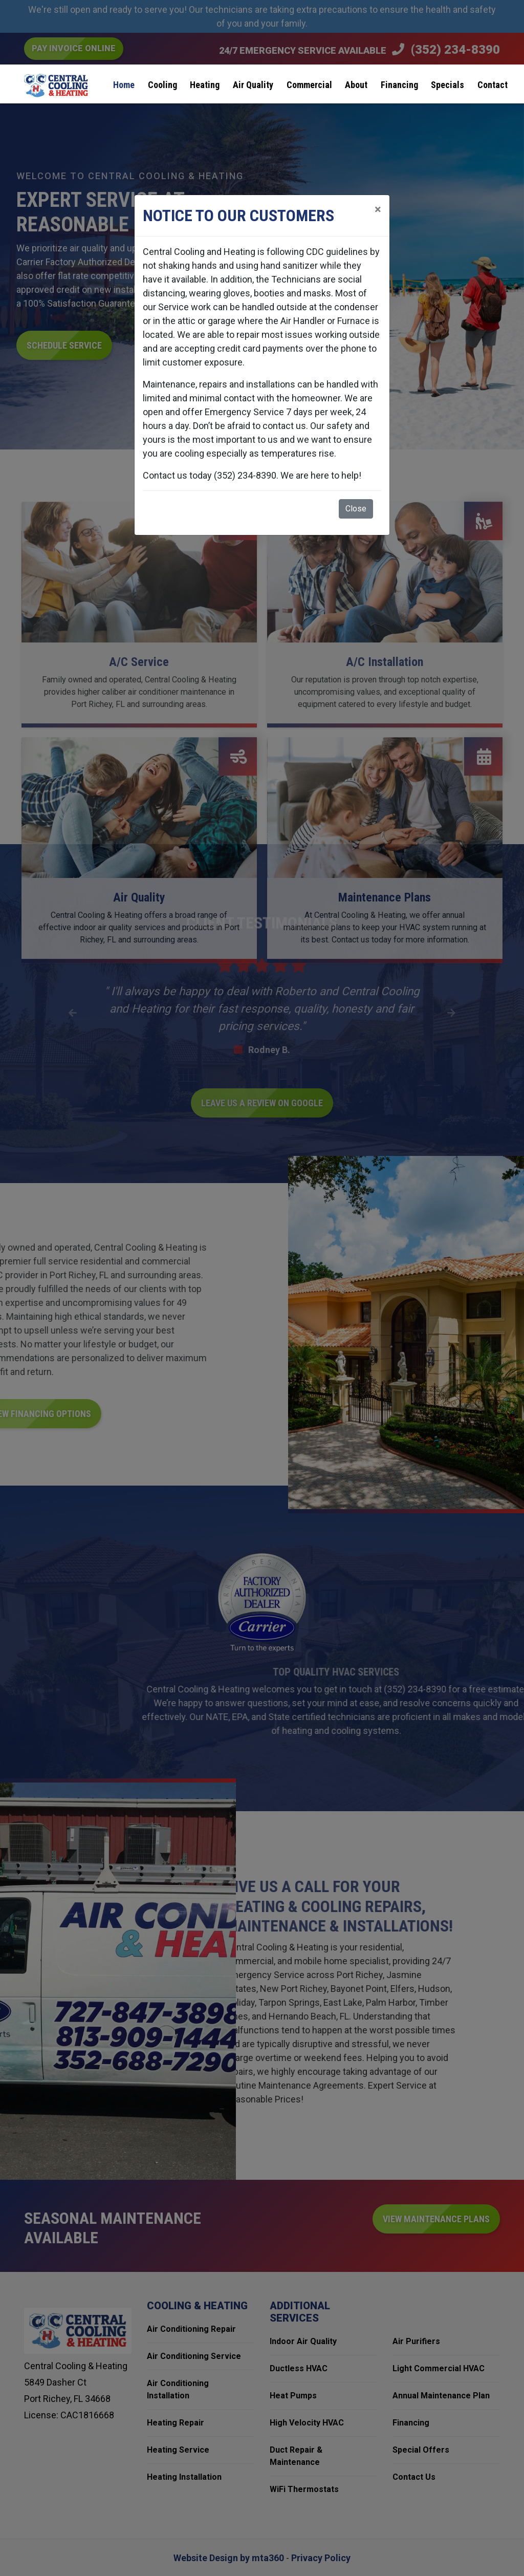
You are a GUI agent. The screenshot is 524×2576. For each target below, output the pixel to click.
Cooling (162, 84)
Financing (399, 84)
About (356, 84)
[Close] (377, 209)
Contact (492, 84)
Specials (447, 84)
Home (124, 84)
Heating (205, 84)
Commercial (309, 84)
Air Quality (253, 84)
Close (355, 508)
